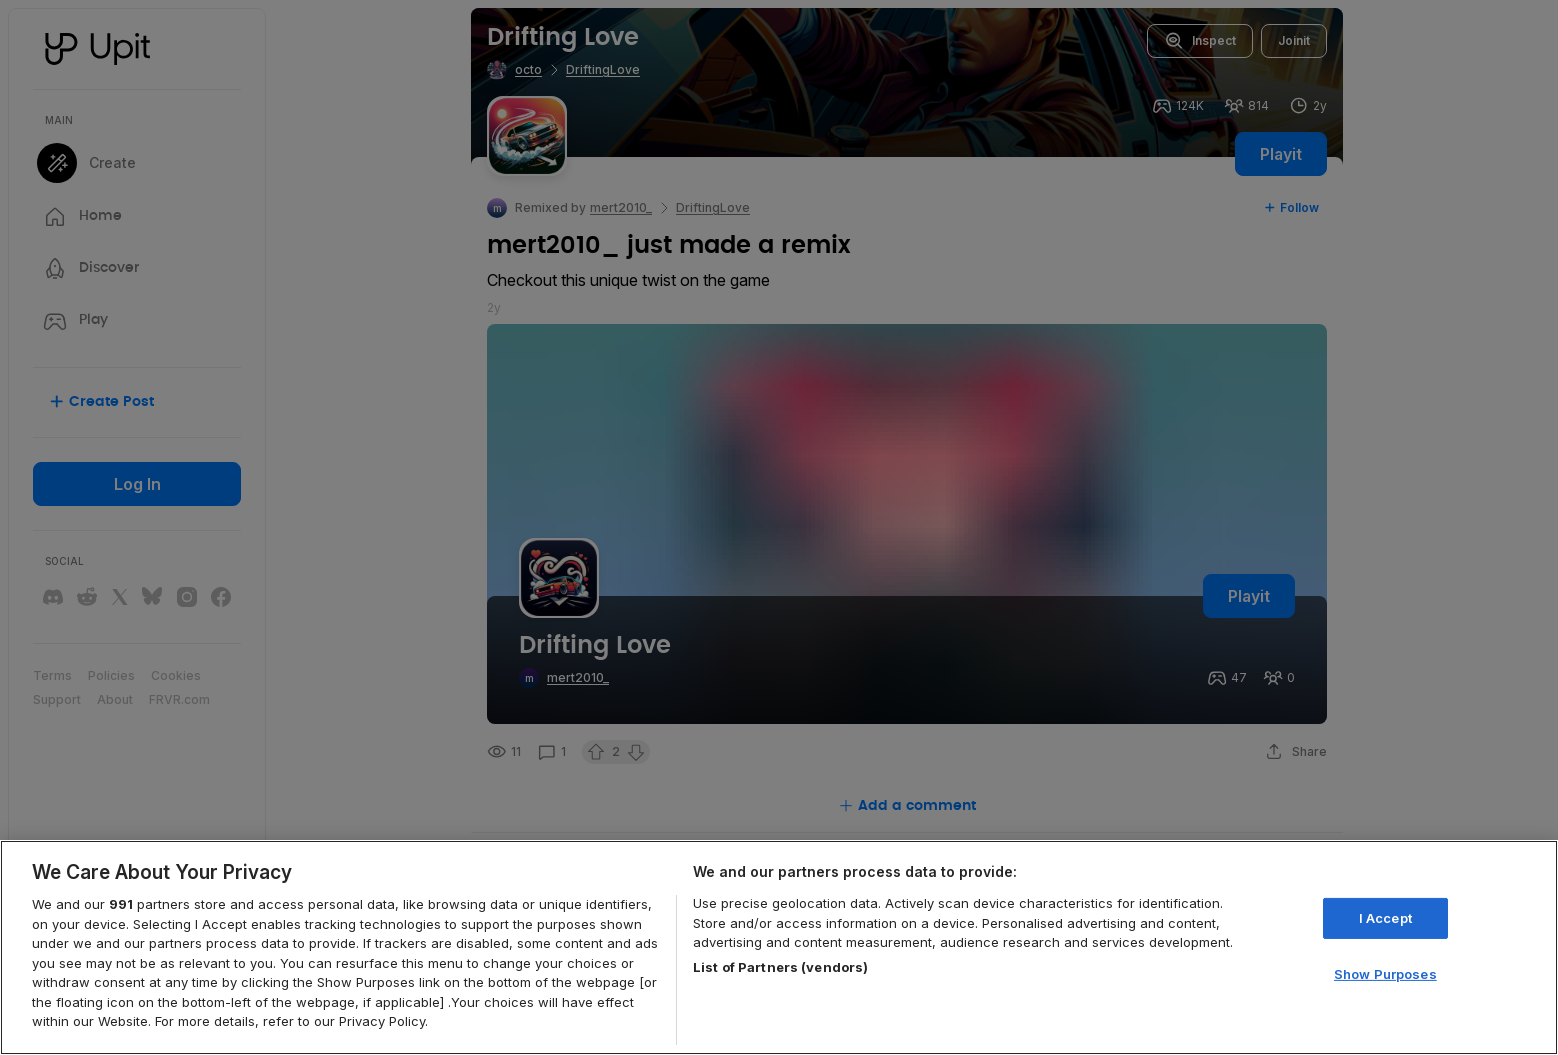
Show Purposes (1385, 974)
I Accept (1385, 918)
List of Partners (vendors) (780, 967)
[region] (779, 947)
